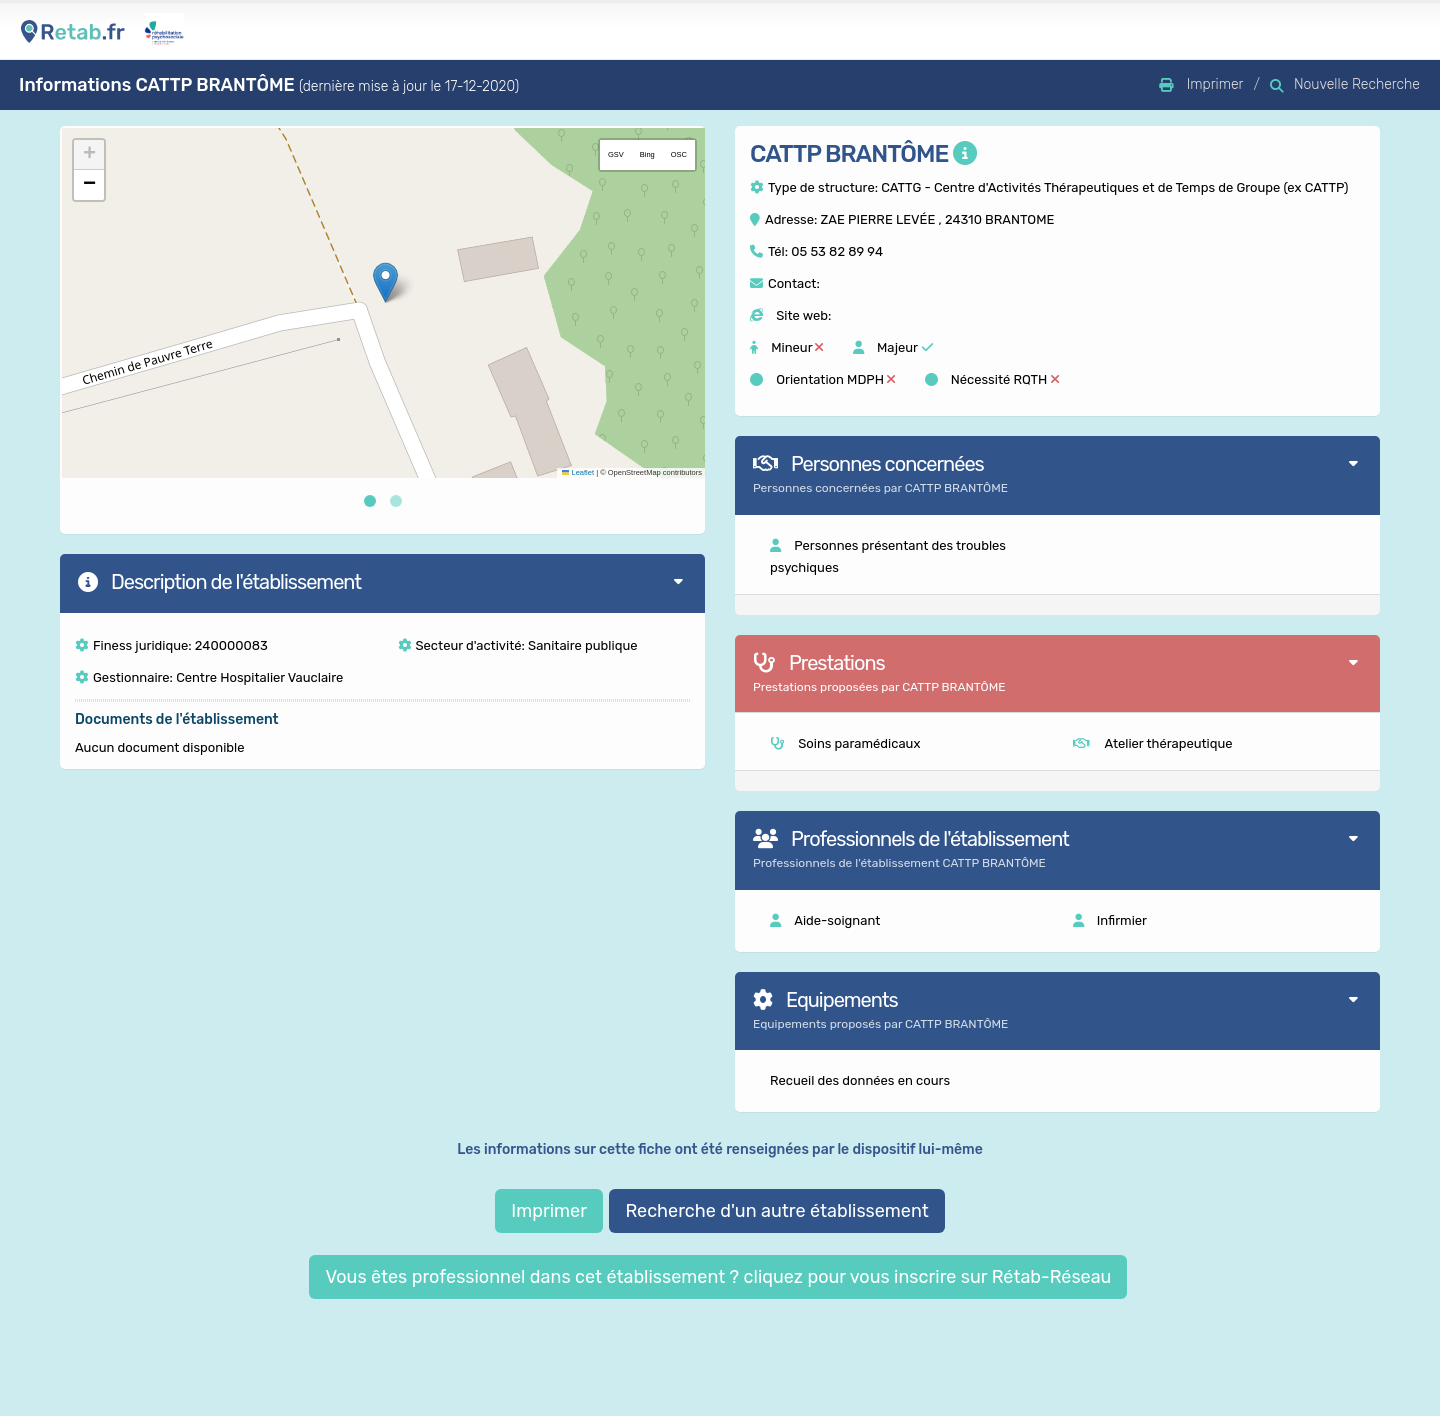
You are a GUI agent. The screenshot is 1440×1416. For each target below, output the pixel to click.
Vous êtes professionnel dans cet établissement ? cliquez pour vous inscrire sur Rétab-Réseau (718, 1277)
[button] (385, 282)
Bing (647, 154)
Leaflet (578, 472)
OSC (679, 154)
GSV (616, 154)
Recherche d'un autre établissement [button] (776, 1211)
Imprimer (549, 1211)
